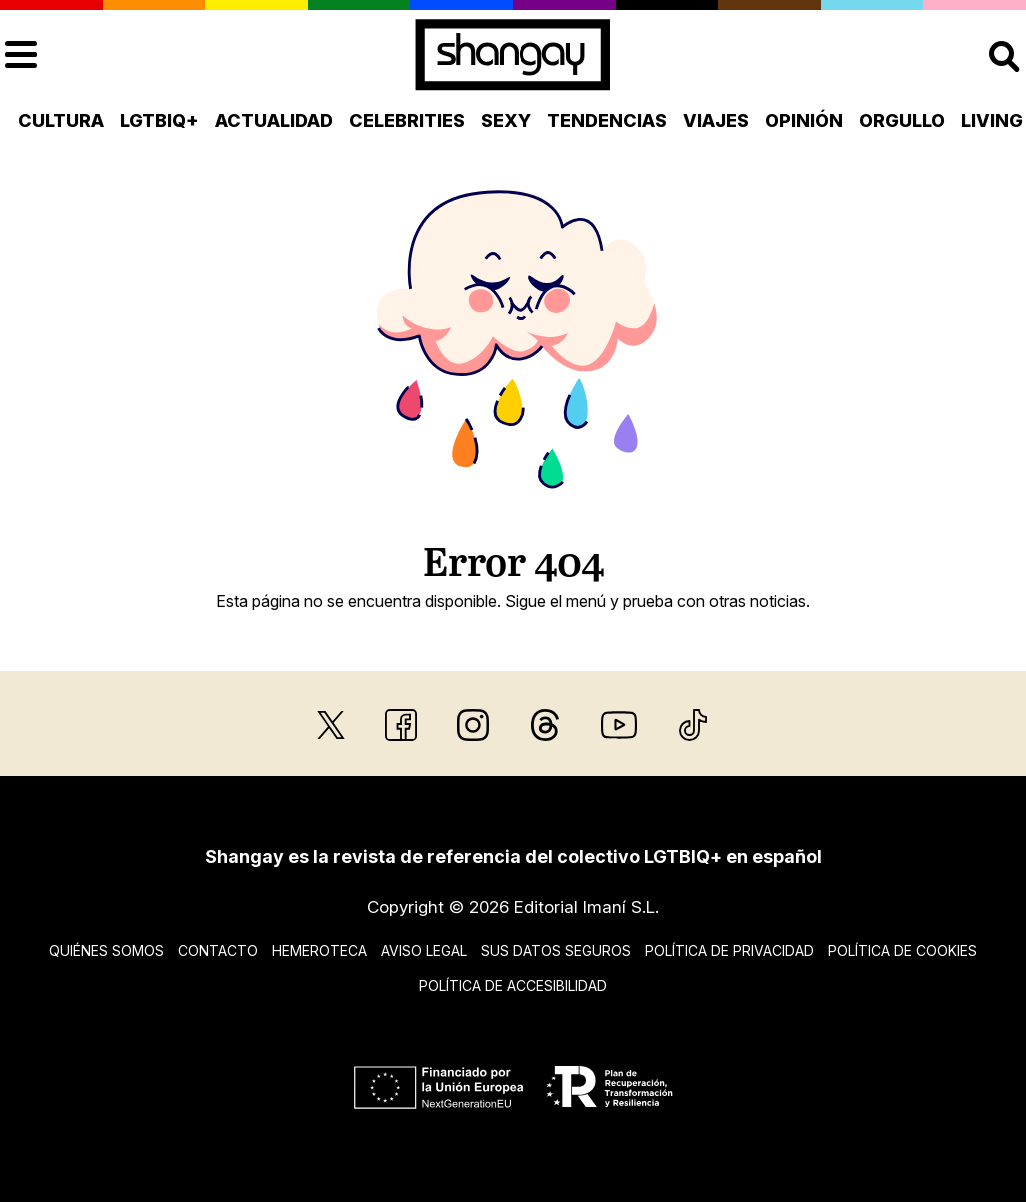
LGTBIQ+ (159, 120)
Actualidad (274, 120)
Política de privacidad (729, 950)
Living (992, 120)
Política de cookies (902, 950)
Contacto (218, 950)
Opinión (804, 120)
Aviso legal (424, 950)
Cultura (61, 120)
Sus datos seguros (556, 950)
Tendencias (607, 120)
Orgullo (902, 120)
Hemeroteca (319, 950)
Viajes (716, 120)
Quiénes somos (106, 950)
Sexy (506, 120)
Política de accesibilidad (513, 985)
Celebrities (407, 120)
